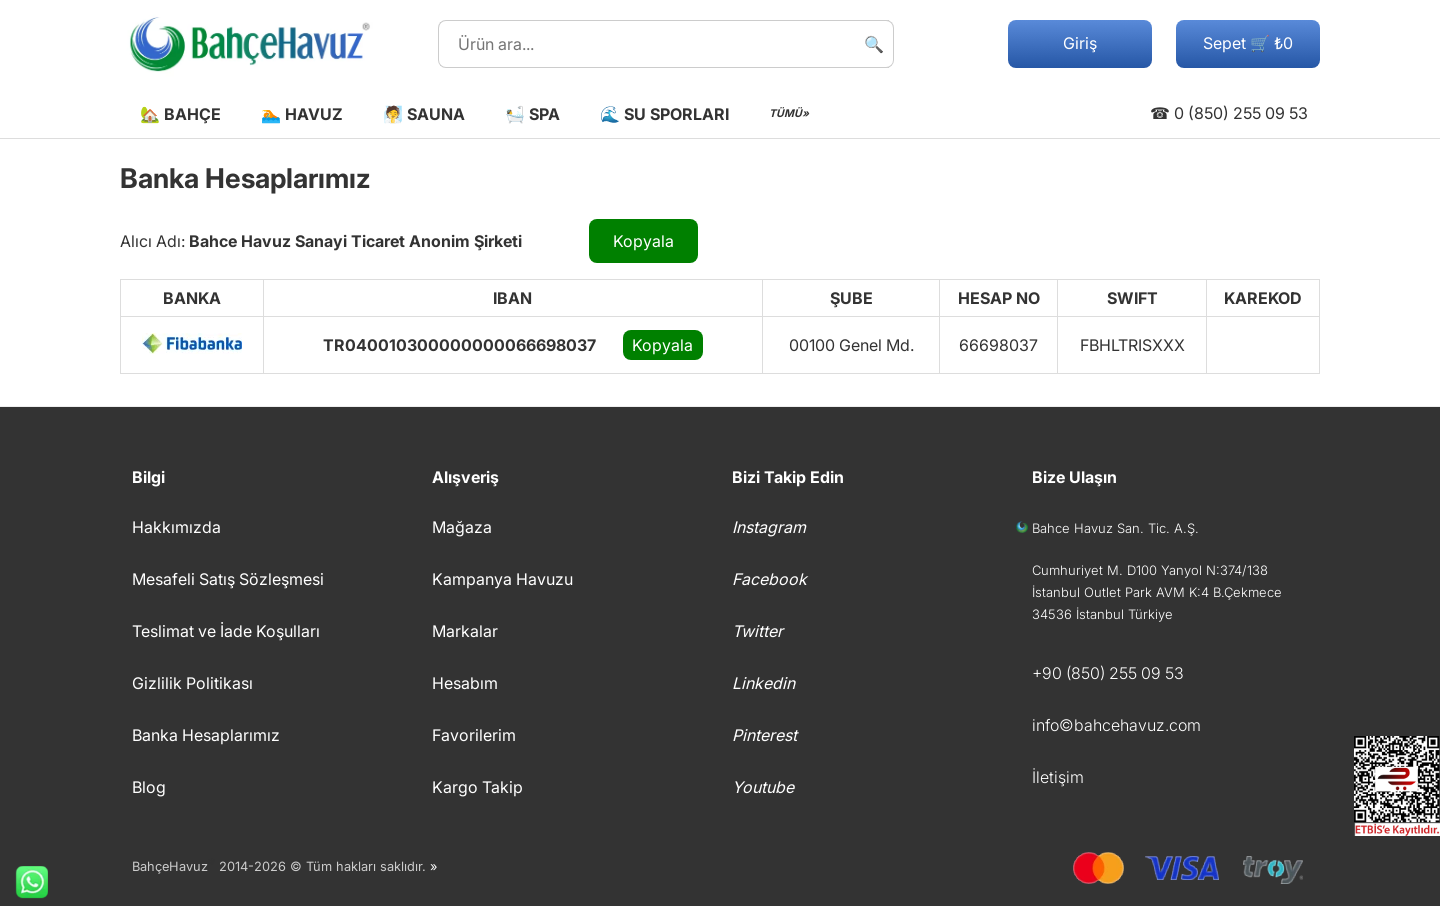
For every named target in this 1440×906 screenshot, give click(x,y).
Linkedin (763, 683)
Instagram (769, 527)
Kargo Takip (477, 787)
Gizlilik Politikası (192, 683)
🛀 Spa (532, 114)
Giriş (1080, 43)
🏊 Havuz (302, 114)
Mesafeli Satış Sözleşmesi (228, 579)
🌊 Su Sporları (664, 114)
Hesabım (465, 683)
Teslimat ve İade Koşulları (226, 631)
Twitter (757, 631)
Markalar (465, 631)
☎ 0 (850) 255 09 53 (1229, 113)
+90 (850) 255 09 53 (1108, 673)
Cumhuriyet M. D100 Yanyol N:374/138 (1150, 570)
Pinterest (764, 735)
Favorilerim (474, 735)
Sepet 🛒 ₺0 (1248, 43)
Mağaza (462, 527)
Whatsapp (24, 882)
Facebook (769, 579)
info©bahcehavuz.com (1116, 725)
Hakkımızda (176, 527)
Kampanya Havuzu (502, 579)
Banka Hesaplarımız (206, 735)
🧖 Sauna (424, 114)
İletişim (1058, 777)
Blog (149, 787)
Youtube (763, 787)
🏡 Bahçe (180, 114)
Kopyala (643, 241)
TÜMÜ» (789, 113)
